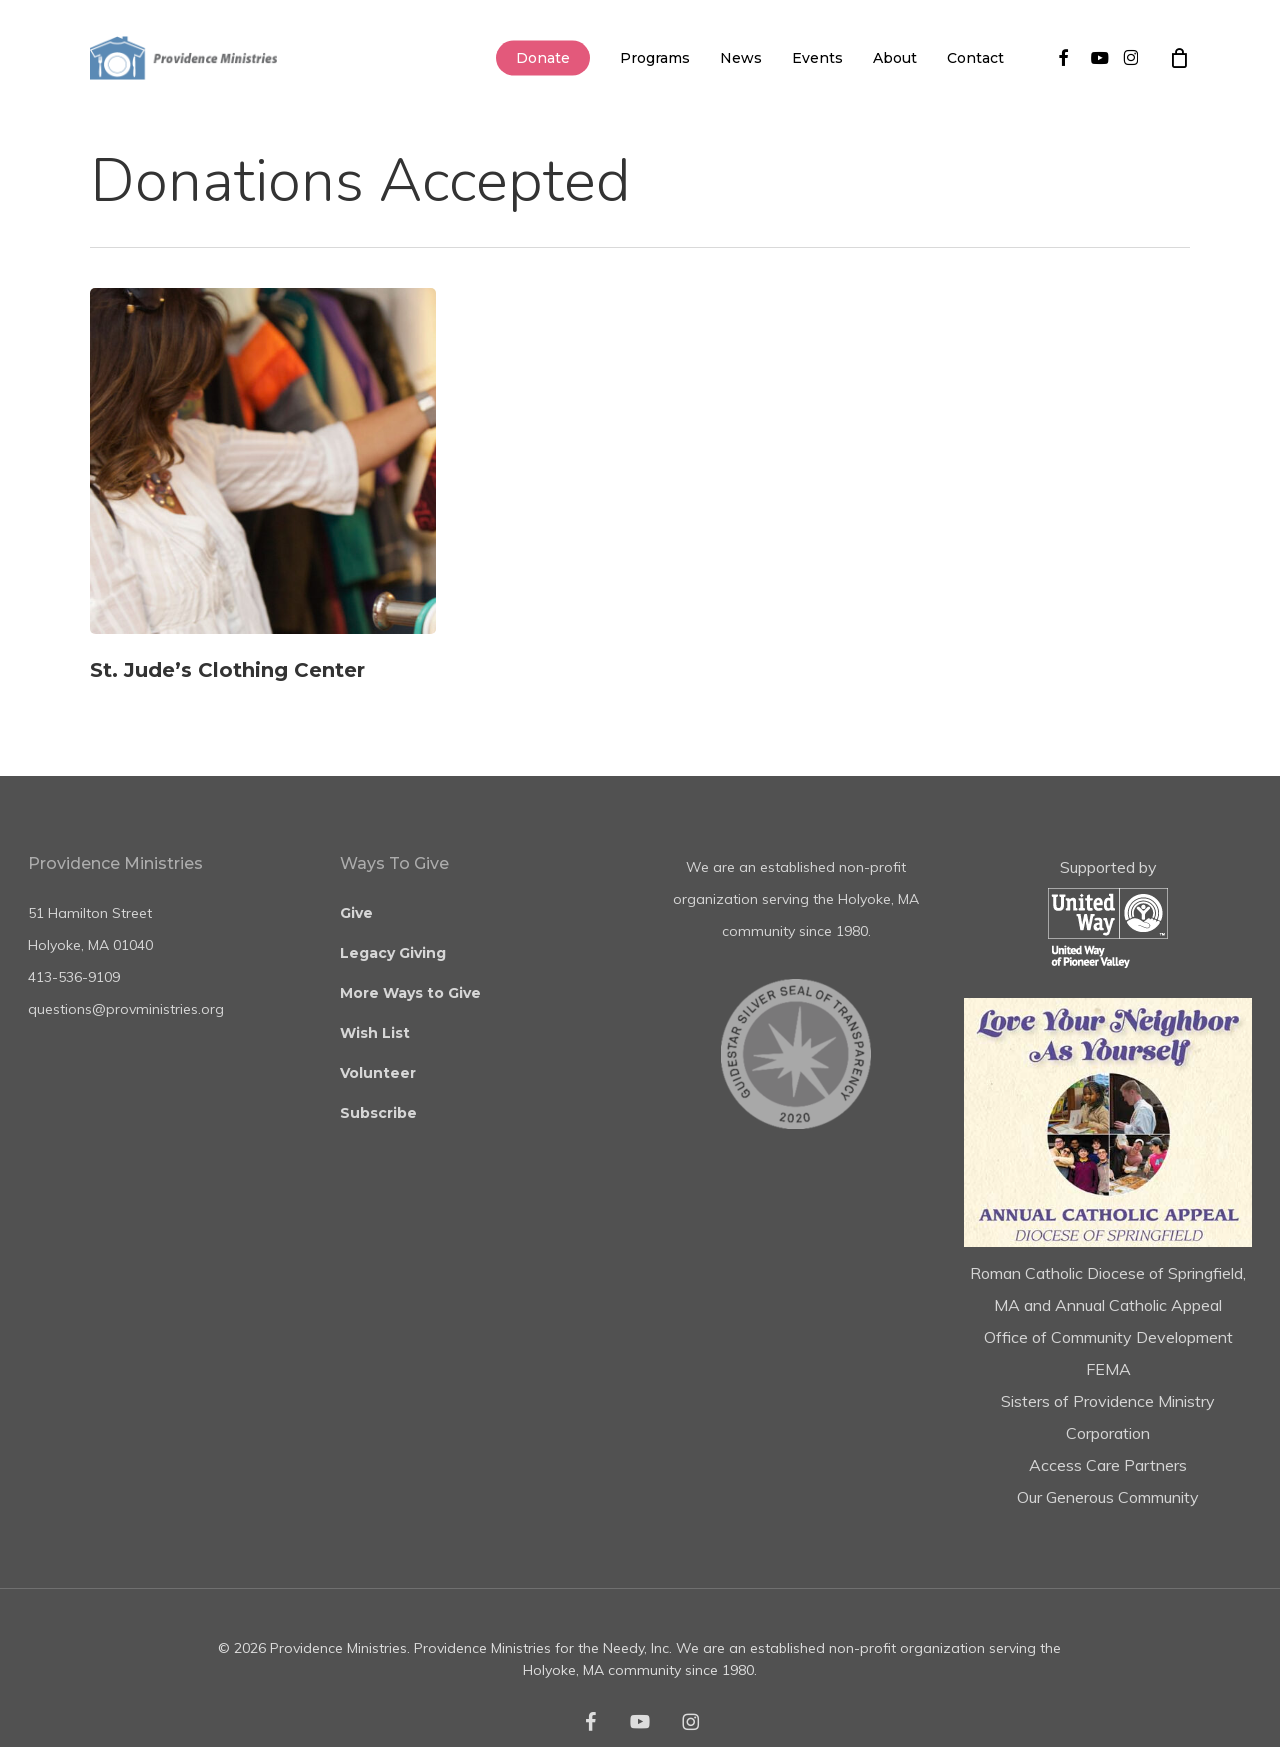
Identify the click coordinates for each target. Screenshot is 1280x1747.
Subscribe (378, 1113)
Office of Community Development (1108, 1337)
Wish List (375, 1033)
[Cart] (1179, 58)
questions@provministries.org (126, 1009)
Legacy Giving (393, 953)
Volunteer (378, 1073)
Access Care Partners (1108, 1465)
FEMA (1108, 1369)
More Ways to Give (410, 993)
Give (356, 913)
